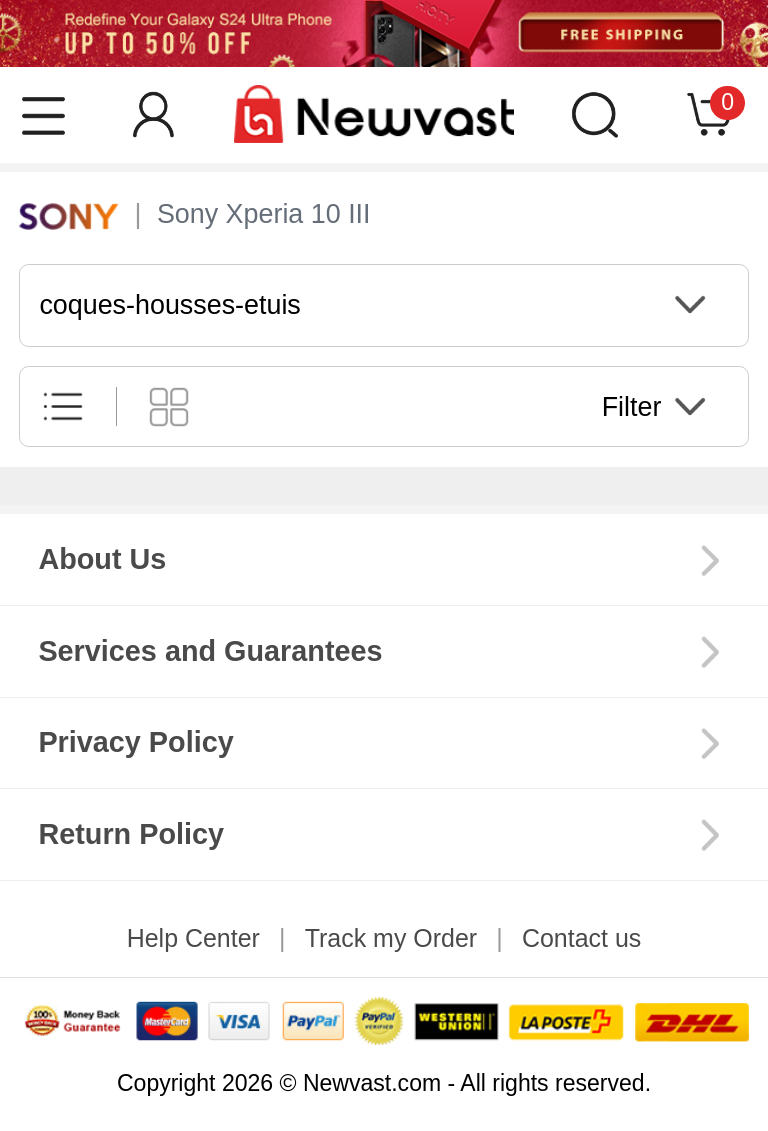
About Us (102, 559)
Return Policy (131, 834)
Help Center (193, 938)
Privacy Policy (135, 742)
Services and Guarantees (210, 651)
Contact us (581, 938)
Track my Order (391, 938)
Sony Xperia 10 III (264, 214)
